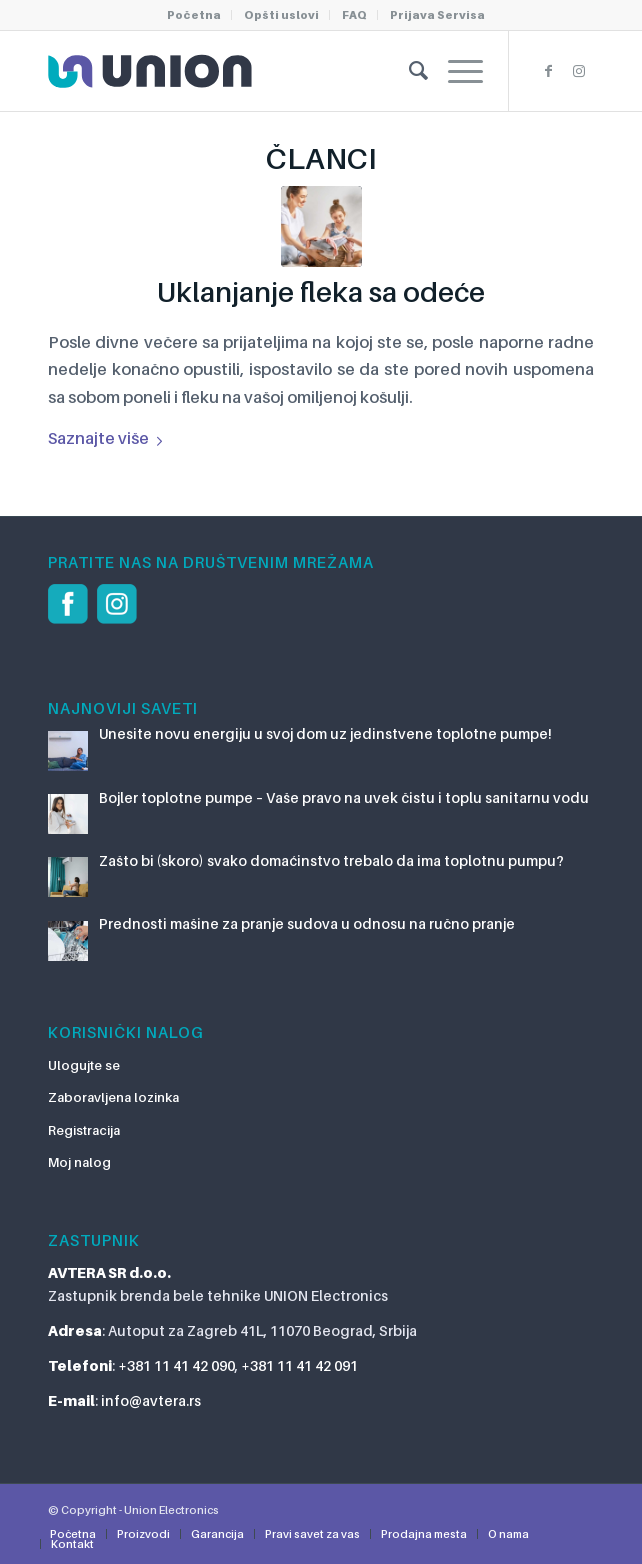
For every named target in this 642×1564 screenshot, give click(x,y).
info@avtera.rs (151, 1400)
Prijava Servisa (437, 15)
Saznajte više (109, 438)
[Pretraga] (408, 71)
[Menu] (455, 71)
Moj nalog (79, 1162)
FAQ (354, 15)
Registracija (84, 1130)
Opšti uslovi (281, 15)
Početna (194, 15)
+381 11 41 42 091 (299, 1365)
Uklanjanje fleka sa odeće (321, 291)
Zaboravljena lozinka (113, 1097)
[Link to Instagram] (579, 71)
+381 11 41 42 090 (176, 1365)
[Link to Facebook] (549, 71)
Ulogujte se (84, 1065)
